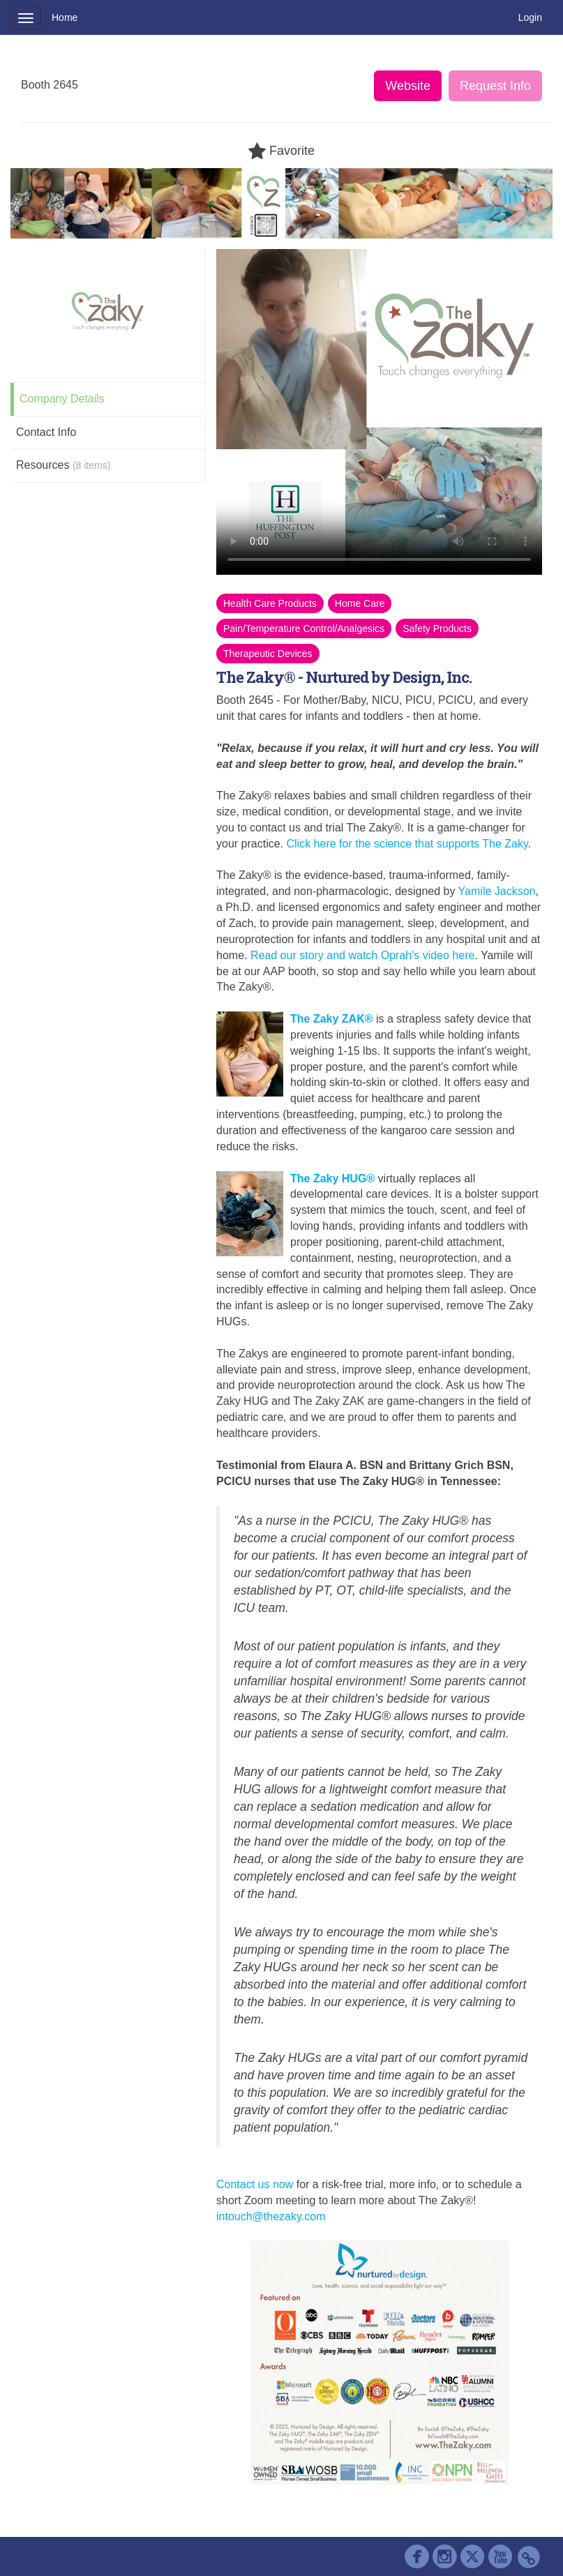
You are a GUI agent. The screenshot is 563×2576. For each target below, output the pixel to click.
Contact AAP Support (184, 2550)
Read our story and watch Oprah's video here (362, 955)
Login (530, 17)
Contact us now (254, 2184)
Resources (63, 465)
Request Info (495, 86)
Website (407, 86)
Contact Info (46, 432)
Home (64, 17)
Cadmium (98, 2550)
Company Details (62, 399)
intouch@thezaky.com (270, 2216)
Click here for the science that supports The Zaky (405, 844)
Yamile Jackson (497, 891)
